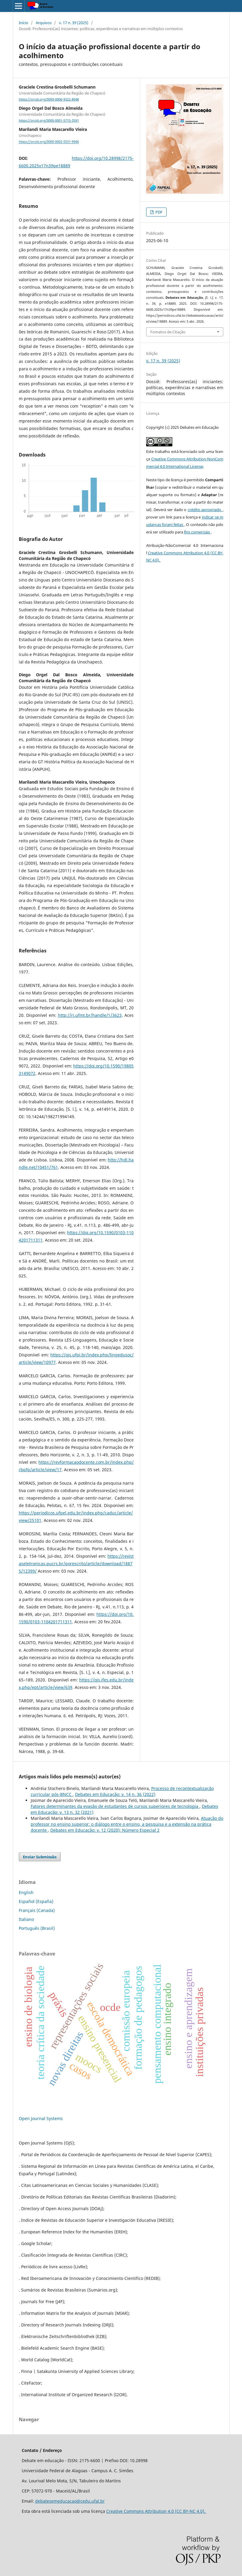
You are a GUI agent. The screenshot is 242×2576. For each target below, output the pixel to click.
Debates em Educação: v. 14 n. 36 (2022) (115, 1794)
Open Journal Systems (41, 2118)
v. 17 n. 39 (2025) (73, 22)
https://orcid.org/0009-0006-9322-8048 (49, 99)
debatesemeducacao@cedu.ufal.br (70, 2501)
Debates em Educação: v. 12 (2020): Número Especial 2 (105, 1830)
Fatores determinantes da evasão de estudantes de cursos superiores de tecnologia (115, 1806)
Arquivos (43, 22)
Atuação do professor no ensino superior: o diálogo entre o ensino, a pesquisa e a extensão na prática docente (127, 1824)
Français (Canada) (37, 1910)
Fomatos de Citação (167, 332)
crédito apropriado (205, 509)
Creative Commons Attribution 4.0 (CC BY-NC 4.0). (156, 2511)
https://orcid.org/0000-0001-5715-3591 (49, 120)
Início (23, 22)
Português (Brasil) (37, 1928)
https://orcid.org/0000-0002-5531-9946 (49, 142)
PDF (158, 212)
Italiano (26, 1919)
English (26, 1892)
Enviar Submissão (40, 1856)
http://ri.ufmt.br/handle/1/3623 (90, 1015)
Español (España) (36, 1901)
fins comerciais (197, 532)
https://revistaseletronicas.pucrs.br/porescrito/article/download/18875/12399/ (76, 1563)
